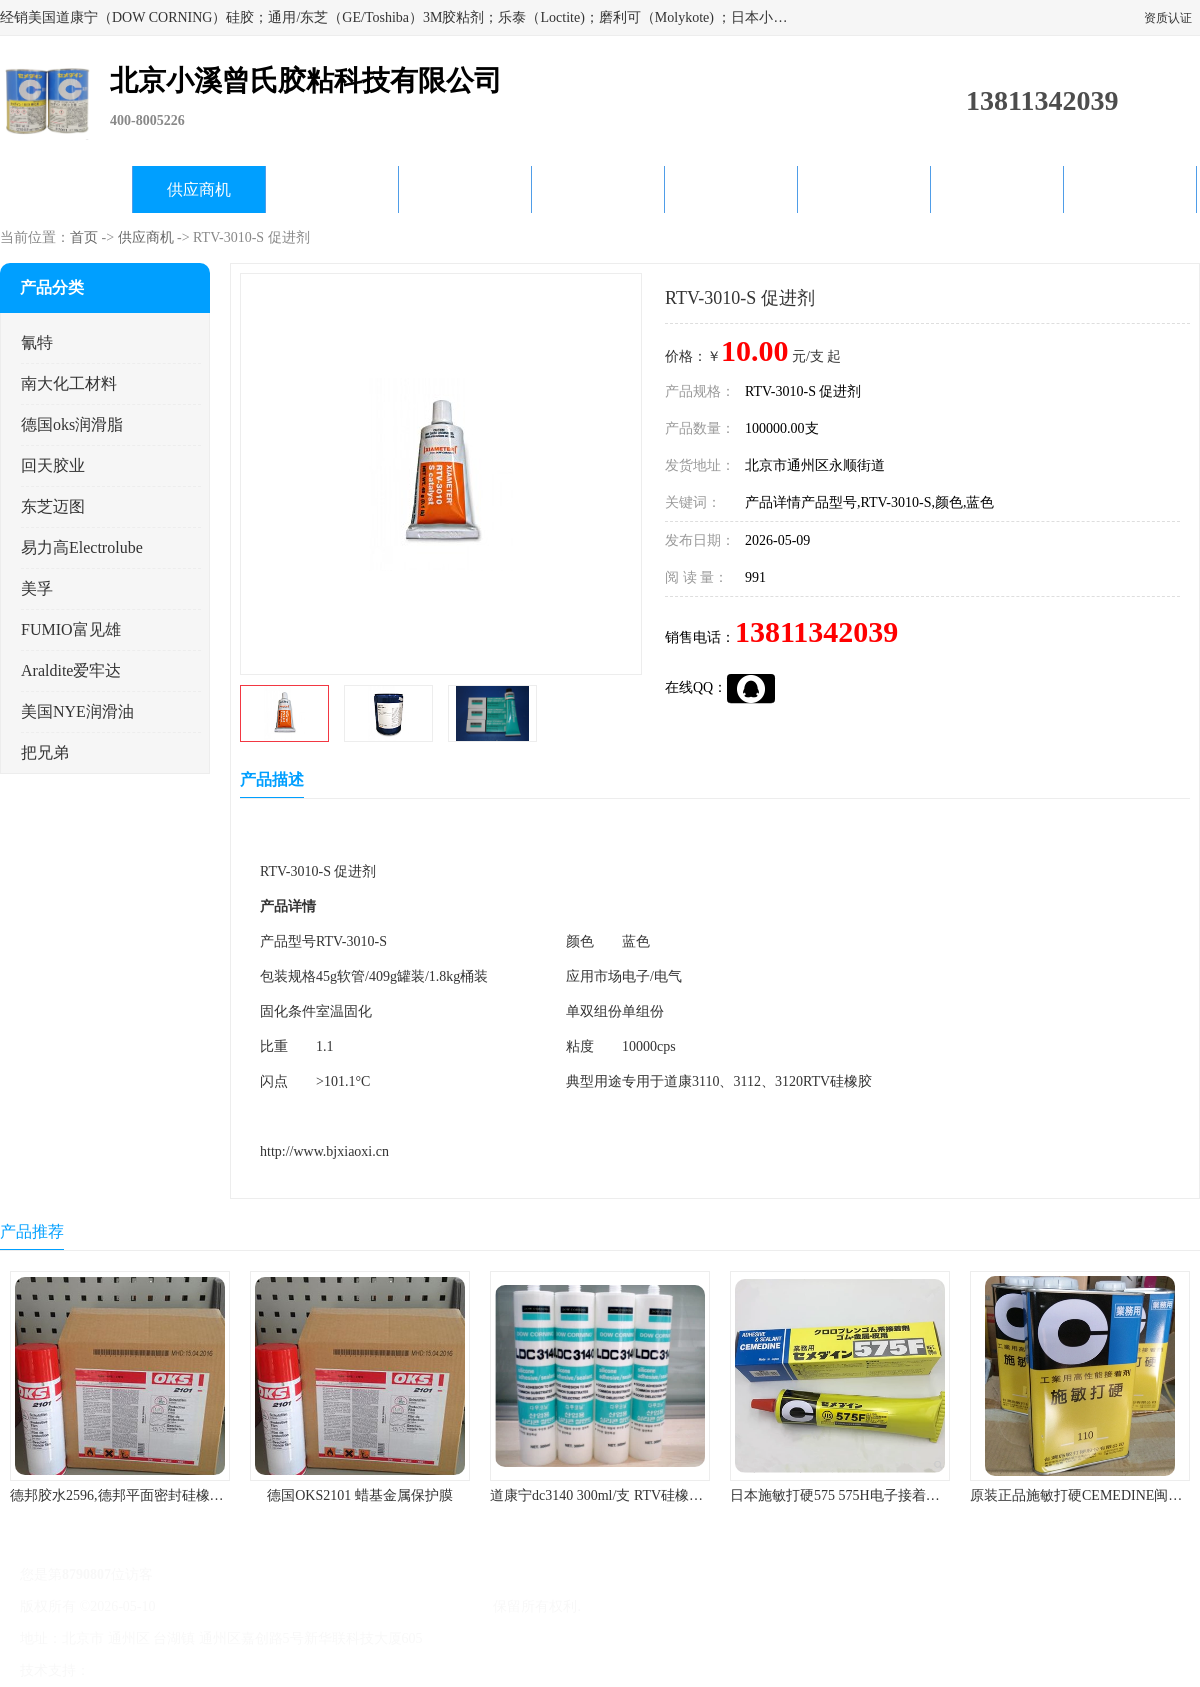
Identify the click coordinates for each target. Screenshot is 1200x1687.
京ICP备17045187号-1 (224, 1606)
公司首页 (66, 189)
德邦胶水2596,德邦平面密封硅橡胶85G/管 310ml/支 (166, 1495)
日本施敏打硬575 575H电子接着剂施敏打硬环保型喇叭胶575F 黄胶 (935, 1495)
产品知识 (731, 189)
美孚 (37, 588)
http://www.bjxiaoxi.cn (324, 1151)
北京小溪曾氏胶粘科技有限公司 (392, 1606)
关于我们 (465, 189)
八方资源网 (129, 1670)
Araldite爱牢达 (71, 670)
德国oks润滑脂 (72, 424)
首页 (84, 237)
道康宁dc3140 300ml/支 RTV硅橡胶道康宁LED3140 (645, 1495)
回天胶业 (53, 465)
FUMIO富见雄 (71, 629)
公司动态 (598, 189)
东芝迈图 (53, 506)
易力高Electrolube (82, 547)
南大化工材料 (69, 383)
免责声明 (195, 1670)
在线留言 (997, 189)
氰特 (37, 342)
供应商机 (199, 189)
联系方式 (1130, 189)
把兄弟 (45, 752)
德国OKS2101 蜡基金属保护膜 (360, 1495)
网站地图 (328, 1670)
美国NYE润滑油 (77, 711)
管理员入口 (262, 1670)
